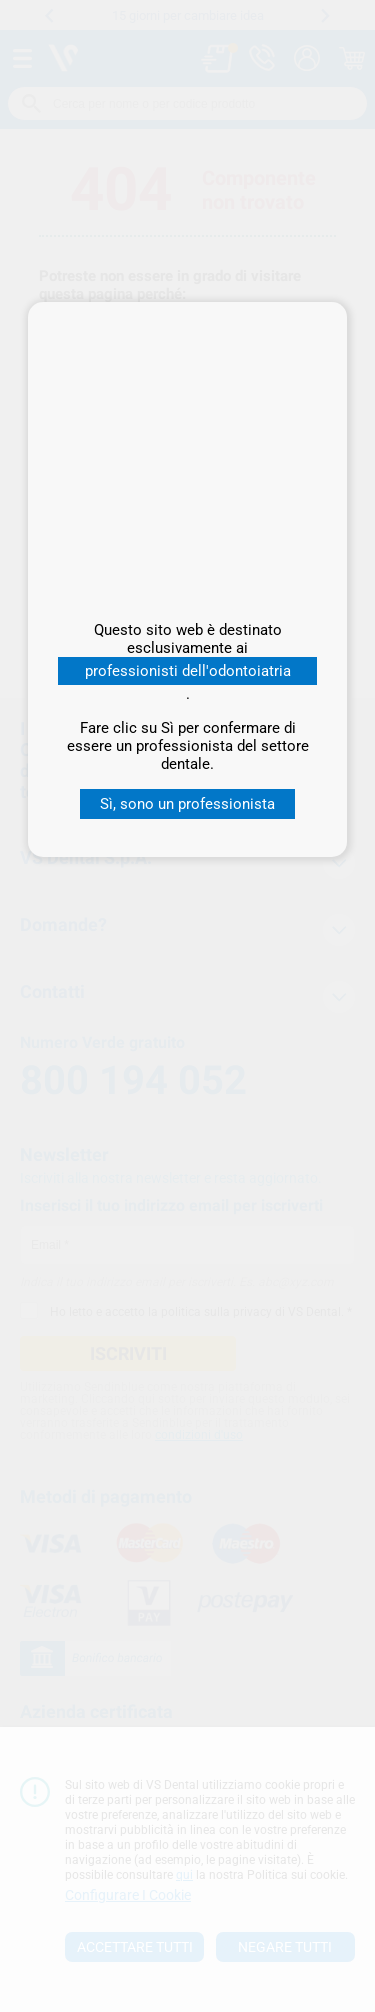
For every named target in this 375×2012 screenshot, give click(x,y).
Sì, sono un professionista (187, 804)
